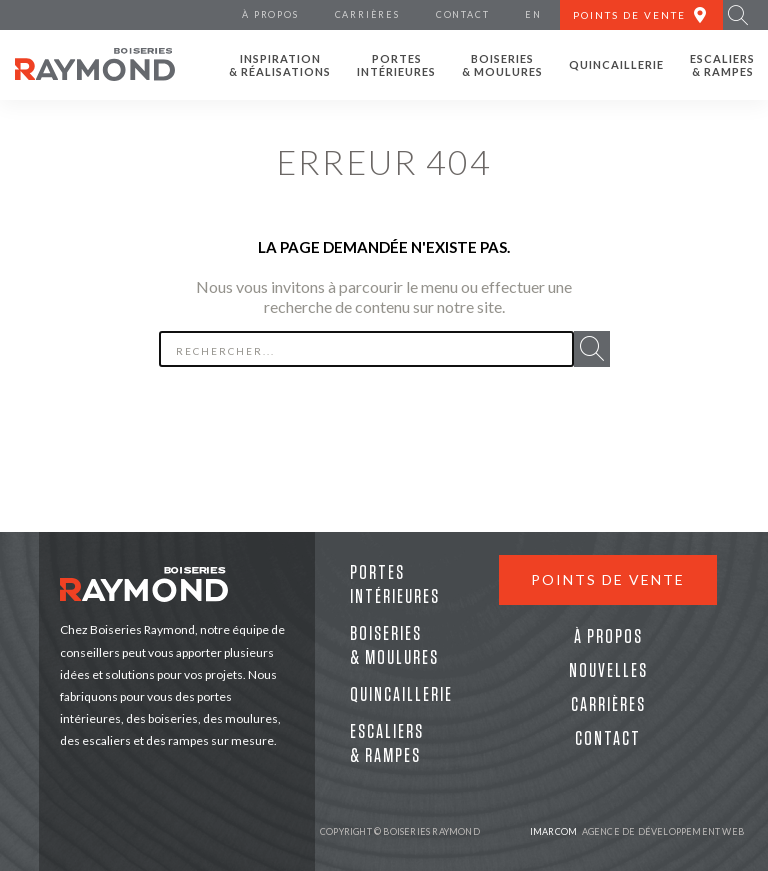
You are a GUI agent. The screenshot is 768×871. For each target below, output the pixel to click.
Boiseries (502, 65)
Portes (396, 65)
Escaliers (722, 65)
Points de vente (608, 579)
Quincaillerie (616, 64)
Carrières (608, 705)
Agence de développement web (637, 831)
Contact (608, 739)
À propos (608, 637)
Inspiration (280, 65)
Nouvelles (608, 671)
